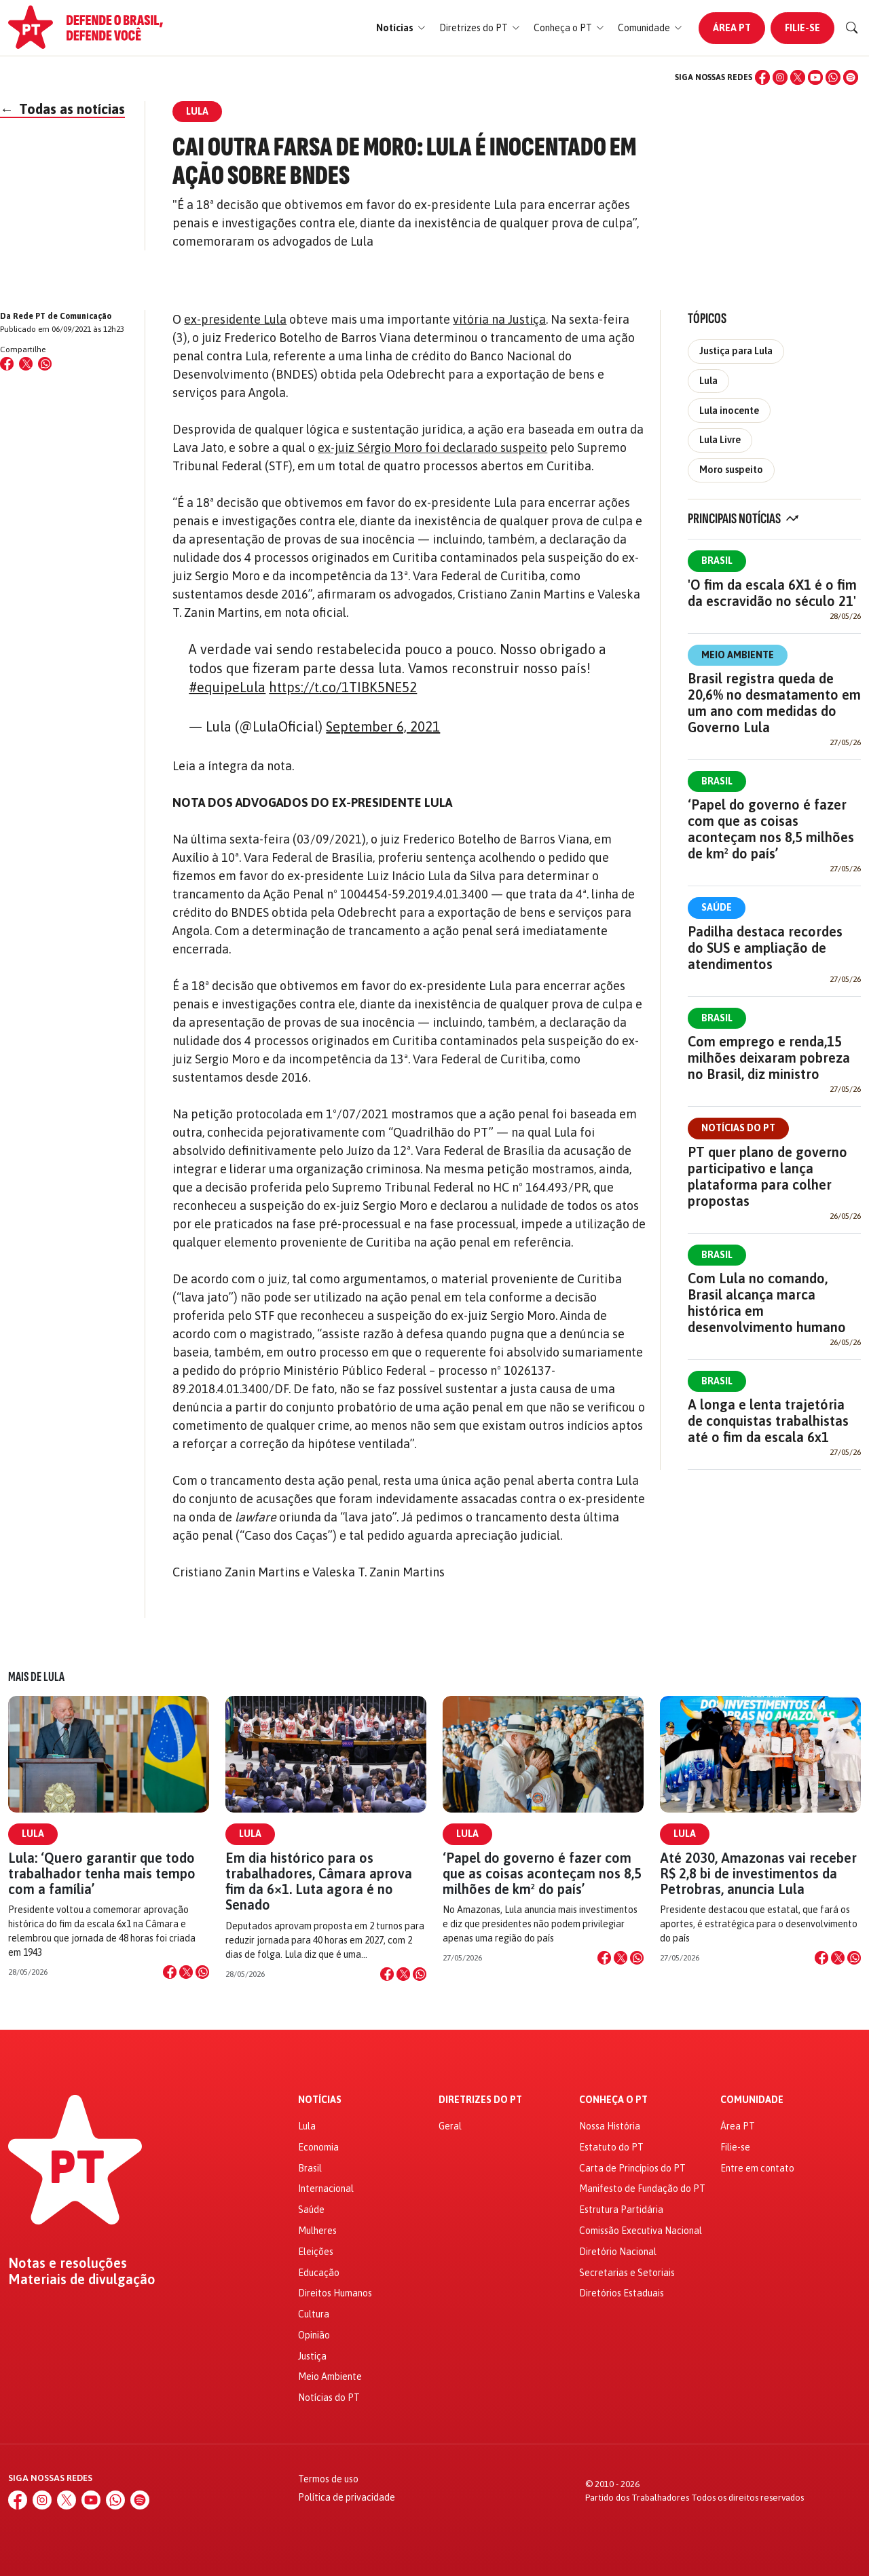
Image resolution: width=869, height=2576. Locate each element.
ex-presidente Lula (235, 319)
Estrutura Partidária (621, 2209)
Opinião (314, 2335)
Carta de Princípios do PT (632, 2168)
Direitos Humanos (335, 2293)
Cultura (313, 2314)
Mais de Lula (36, 1677)
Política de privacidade (346, 2497)
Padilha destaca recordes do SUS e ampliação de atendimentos (765, 948)
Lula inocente (729, 410)
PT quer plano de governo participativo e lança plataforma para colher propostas (767, 1176)
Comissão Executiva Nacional (640, 2230)
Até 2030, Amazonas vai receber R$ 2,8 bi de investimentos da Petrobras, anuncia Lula (758, 1873)
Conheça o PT (613, 2100)
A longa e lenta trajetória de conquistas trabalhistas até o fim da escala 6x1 (768, 1421)
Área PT (732, 27)
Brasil (717, 560)
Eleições (315, 2251)
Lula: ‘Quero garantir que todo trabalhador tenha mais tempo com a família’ (102, 1873)
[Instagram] (780, 77)
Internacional (326, 2188)
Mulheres (317, 2230)
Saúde (716, 907)
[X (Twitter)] (797, 77)
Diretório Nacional (618, 2251)
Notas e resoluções (67, 2263)
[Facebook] (762, 77)
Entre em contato (757, 2168)
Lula (708, 380)
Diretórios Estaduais (621, 2293)
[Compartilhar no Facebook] (7, 364)
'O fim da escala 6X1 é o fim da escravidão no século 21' (772, 593)
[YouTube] (815, 77)
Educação (318, 2272)
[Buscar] (852, 28)
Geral (450, 2126)
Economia (318, 2147)
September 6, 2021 (383, 726)
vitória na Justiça (499, 319)
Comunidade (751, 2100)
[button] (401, 28)
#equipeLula (227, 687)
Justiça (312, 2356)
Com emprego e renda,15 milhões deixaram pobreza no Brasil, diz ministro (769, 1058)
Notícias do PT (738, 1127)
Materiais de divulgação (81, 2279)
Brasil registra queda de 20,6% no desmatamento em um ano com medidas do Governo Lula (774, 702)
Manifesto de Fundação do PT (642, 2188)
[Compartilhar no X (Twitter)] (26, 364)
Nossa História (609, 2126)
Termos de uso (328, 2479)
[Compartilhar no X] (186, 1972)
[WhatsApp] (833, 77)
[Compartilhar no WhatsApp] (45, 364)
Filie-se (802, 27)
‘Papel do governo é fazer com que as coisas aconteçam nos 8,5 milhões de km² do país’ (771, 829)
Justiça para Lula (736, 350)
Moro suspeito (731, 469)
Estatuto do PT (611, 2147)
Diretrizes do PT (480, 2100)
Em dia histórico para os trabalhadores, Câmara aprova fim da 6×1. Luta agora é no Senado (318, 1881)
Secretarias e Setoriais (627, 2272)
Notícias (319, 2100)
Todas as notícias (62, 109)
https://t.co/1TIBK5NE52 (343, 687)
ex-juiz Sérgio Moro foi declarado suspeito (432, 447)
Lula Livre (720, 439)
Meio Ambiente (737, 654)
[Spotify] (850, 77)
